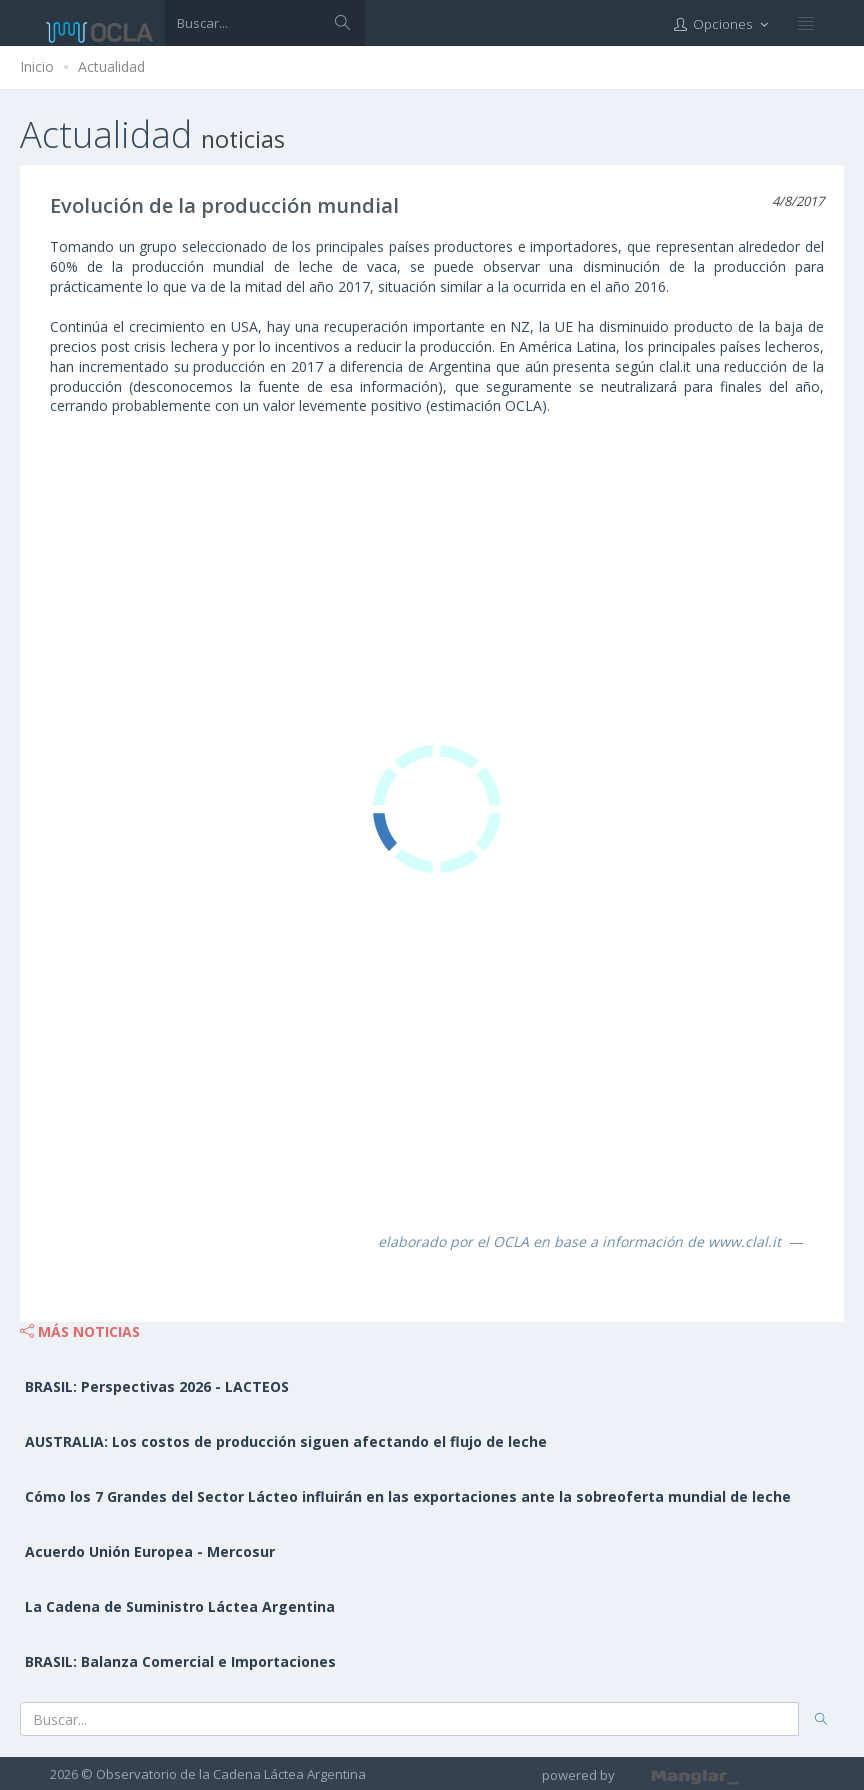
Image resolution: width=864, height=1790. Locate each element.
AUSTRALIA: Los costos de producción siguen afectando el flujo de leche (286, 1441)
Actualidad (111, 66)
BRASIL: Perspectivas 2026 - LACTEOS (157, 1386)
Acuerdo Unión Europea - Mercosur (150, 1551)
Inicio (37, 66)
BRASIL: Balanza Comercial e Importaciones (180, 1661)
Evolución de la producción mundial (224, 205)
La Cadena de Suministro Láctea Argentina (180, 1606)
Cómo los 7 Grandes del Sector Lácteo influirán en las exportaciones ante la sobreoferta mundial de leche (408, 1496)
